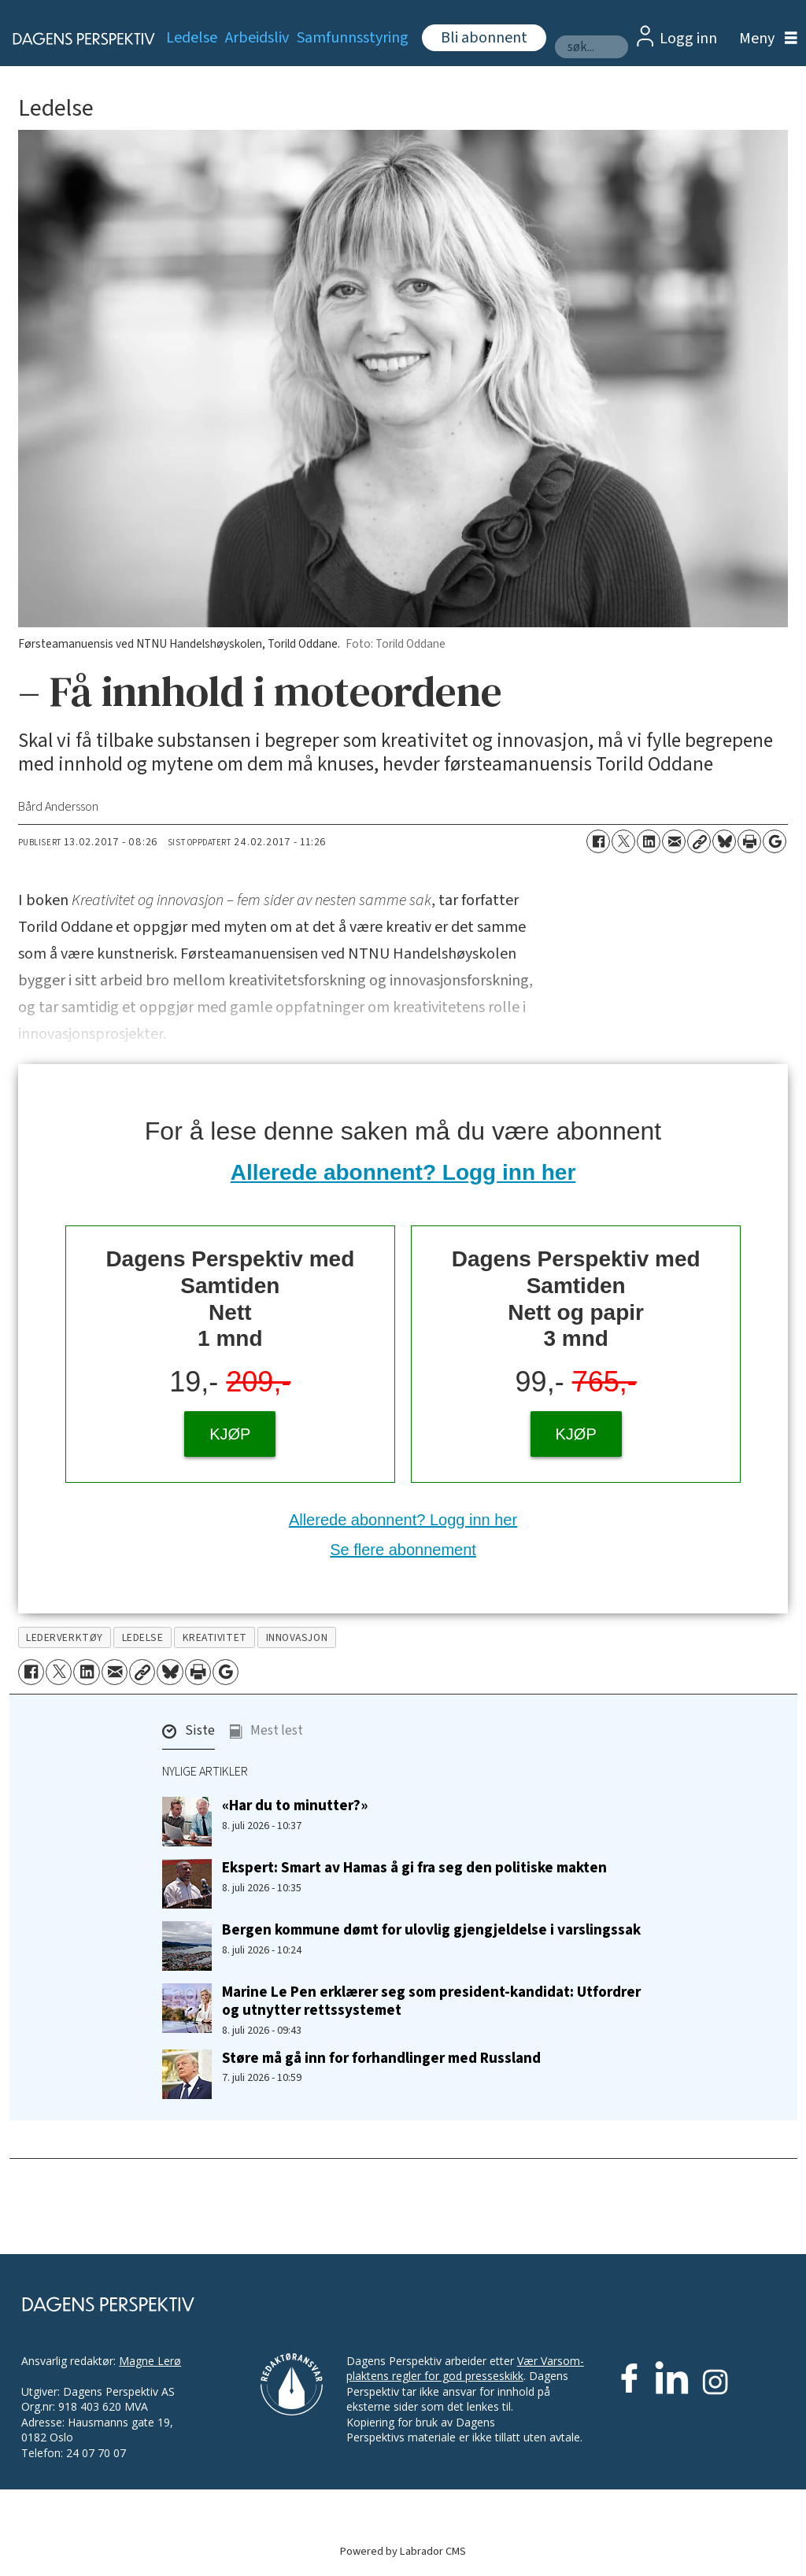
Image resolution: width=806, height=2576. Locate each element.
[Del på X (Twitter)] (623, 841)
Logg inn (688, 39)
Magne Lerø (150, 2360)
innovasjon (296, 1637)
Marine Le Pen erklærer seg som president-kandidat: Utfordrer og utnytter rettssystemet (431, 2001)
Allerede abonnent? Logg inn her (403, 1172)
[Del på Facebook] (598, 841)
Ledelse (191, 38)
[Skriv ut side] (749, 841)
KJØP (229, 1434)
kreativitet (215, 1637)
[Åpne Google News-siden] (774, 841)
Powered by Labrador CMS (403, 2551)
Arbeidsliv (257, 38)
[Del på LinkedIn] (648, 841)
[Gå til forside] (75, 38)
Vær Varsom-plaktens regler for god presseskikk (465, 2368)
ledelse (143, 1637)
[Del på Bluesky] (724, 841)
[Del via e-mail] (674, 841)
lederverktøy (64, 1637)
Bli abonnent (484, 38)
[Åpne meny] (764, 39)
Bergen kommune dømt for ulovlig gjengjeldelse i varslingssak (431, 1930)
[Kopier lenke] (699, 841)
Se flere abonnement (403, 1549)
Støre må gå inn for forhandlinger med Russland (381, 2058)
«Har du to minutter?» (295, 1805)
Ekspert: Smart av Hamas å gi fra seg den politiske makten (414, 1868)
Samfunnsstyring (353, 38)
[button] (188, 1735)
